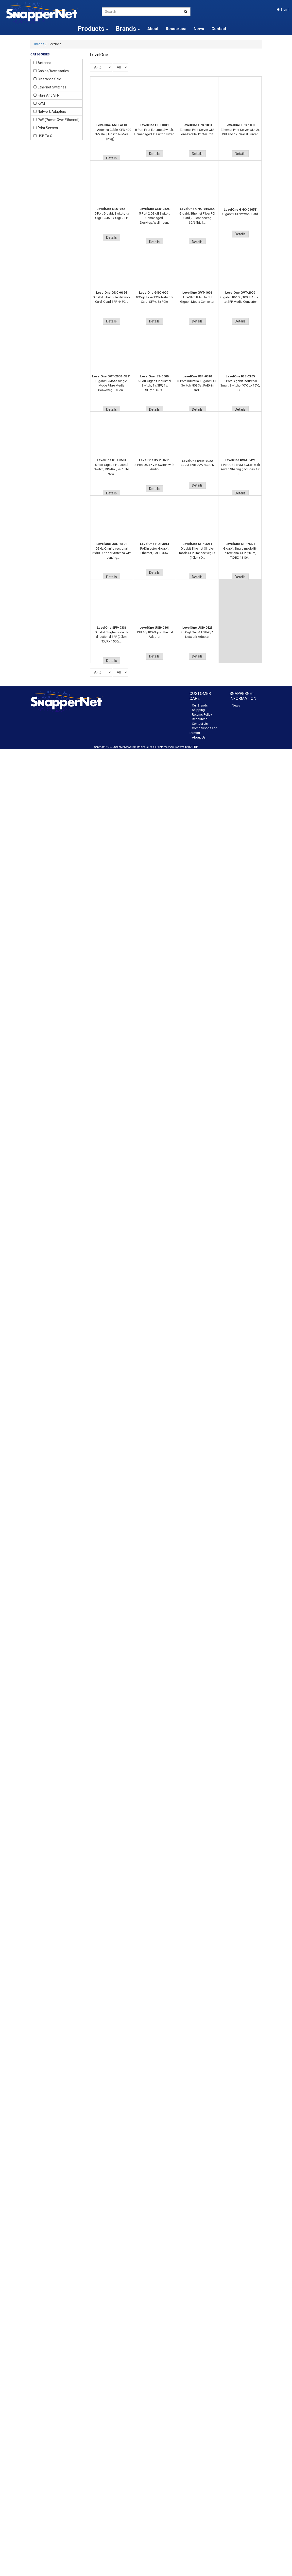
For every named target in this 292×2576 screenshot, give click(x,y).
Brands (39, 44)
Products (93, 28)
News (199, 28)
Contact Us (200, 723)
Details (111, 158)
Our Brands (200, 705)
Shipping (198, 710)
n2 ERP (193, 747)
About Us (199, 737)
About (152, 28)
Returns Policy (202, 714)
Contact (218, 28)
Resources (176, 28)
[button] (283, 9)
